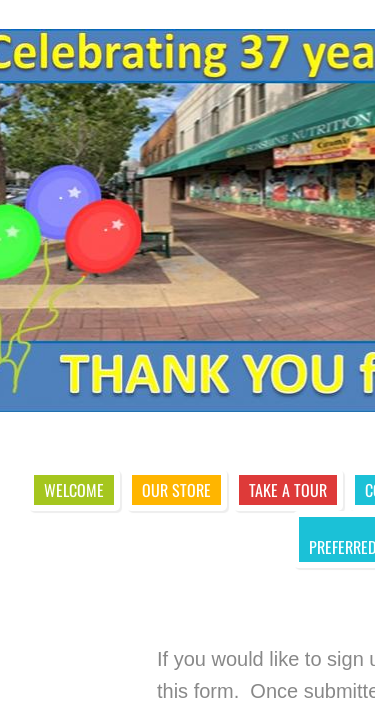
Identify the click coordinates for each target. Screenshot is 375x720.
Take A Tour (288, 490)
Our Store (176, 490)
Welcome (74, 490)
